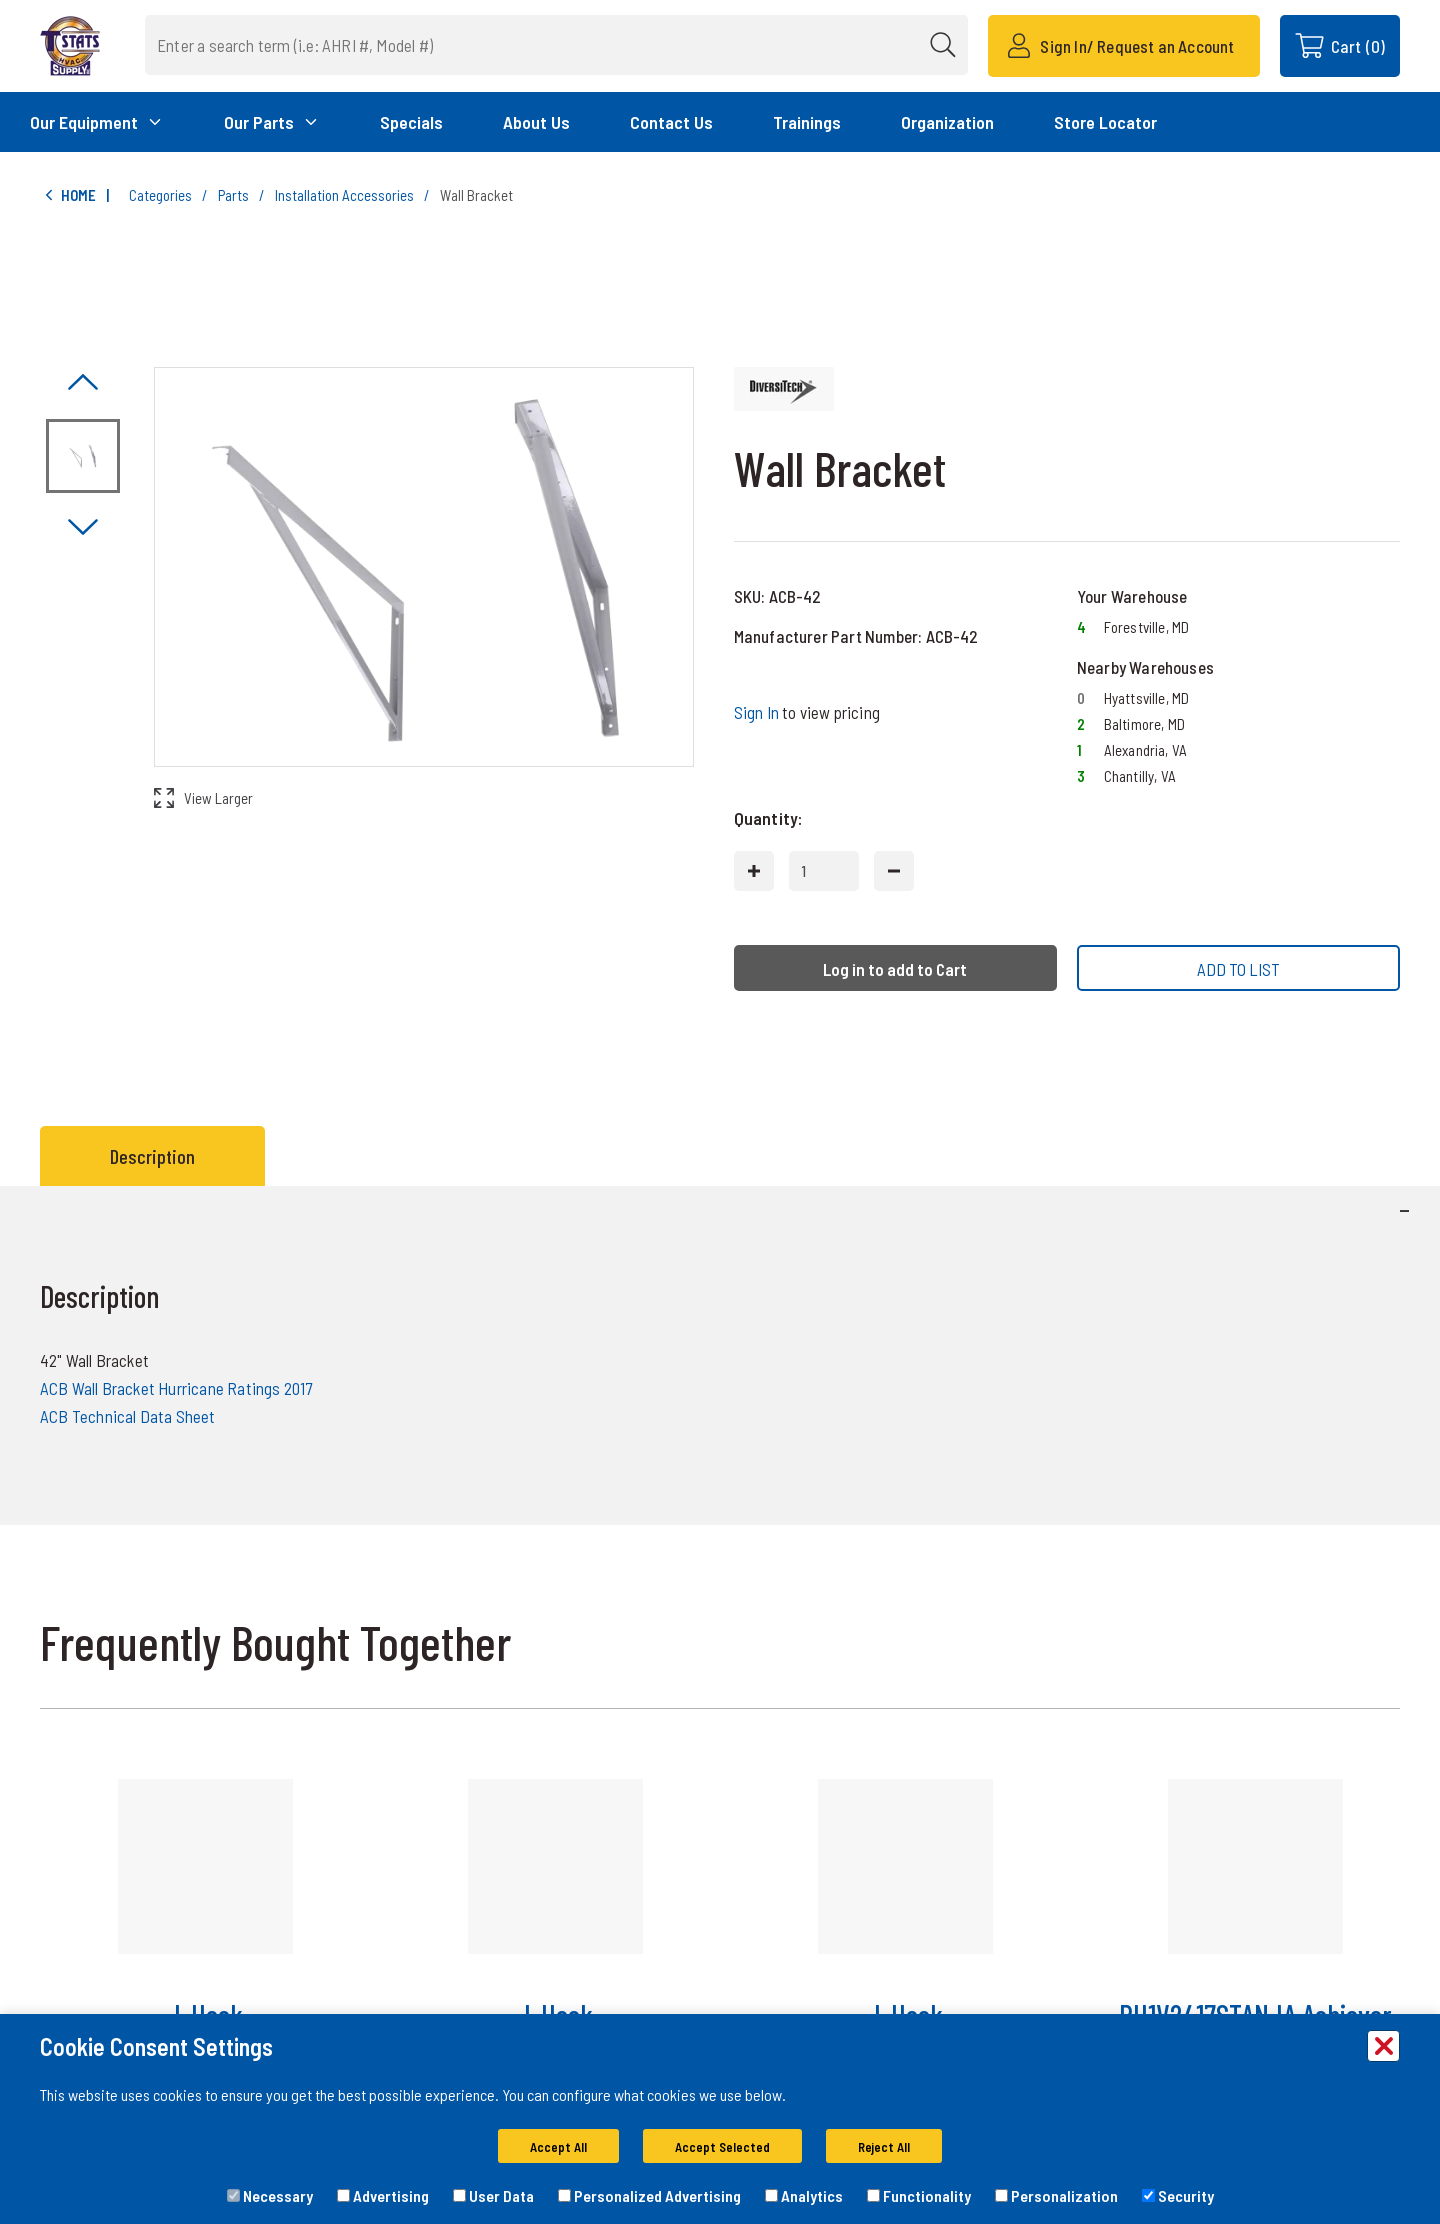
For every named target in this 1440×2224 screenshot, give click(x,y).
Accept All (558, 2147)
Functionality (919, 2195)
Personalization (1056, 2195)
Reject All (884, 2147)
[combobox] (556, 45)
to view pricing (807, 712)
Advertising (383, 2195)
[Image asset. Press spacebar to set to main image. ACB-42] (83, 456)
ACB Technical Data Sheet (128, 1416)
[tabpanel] (720, 1355)
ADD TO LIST (1238, 969)
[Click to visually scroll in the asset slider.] (83, 383)
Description (152, 1156)
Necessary (270, 2195)
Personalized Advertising (649, 2195)
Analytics (804, 2195)
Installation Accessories (344, 195)
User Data (493, 2195)
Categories (160, 195)
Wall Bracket (476, 195)
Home (68, 195)
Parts (233, 195)
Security (1178, 2195)
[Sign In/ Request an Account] (1123, 46)
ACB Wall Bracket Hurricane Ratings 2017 (176, 1388)
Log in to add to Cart (895, 969)
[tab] (157, 1156)
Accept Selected (722, 2147)
